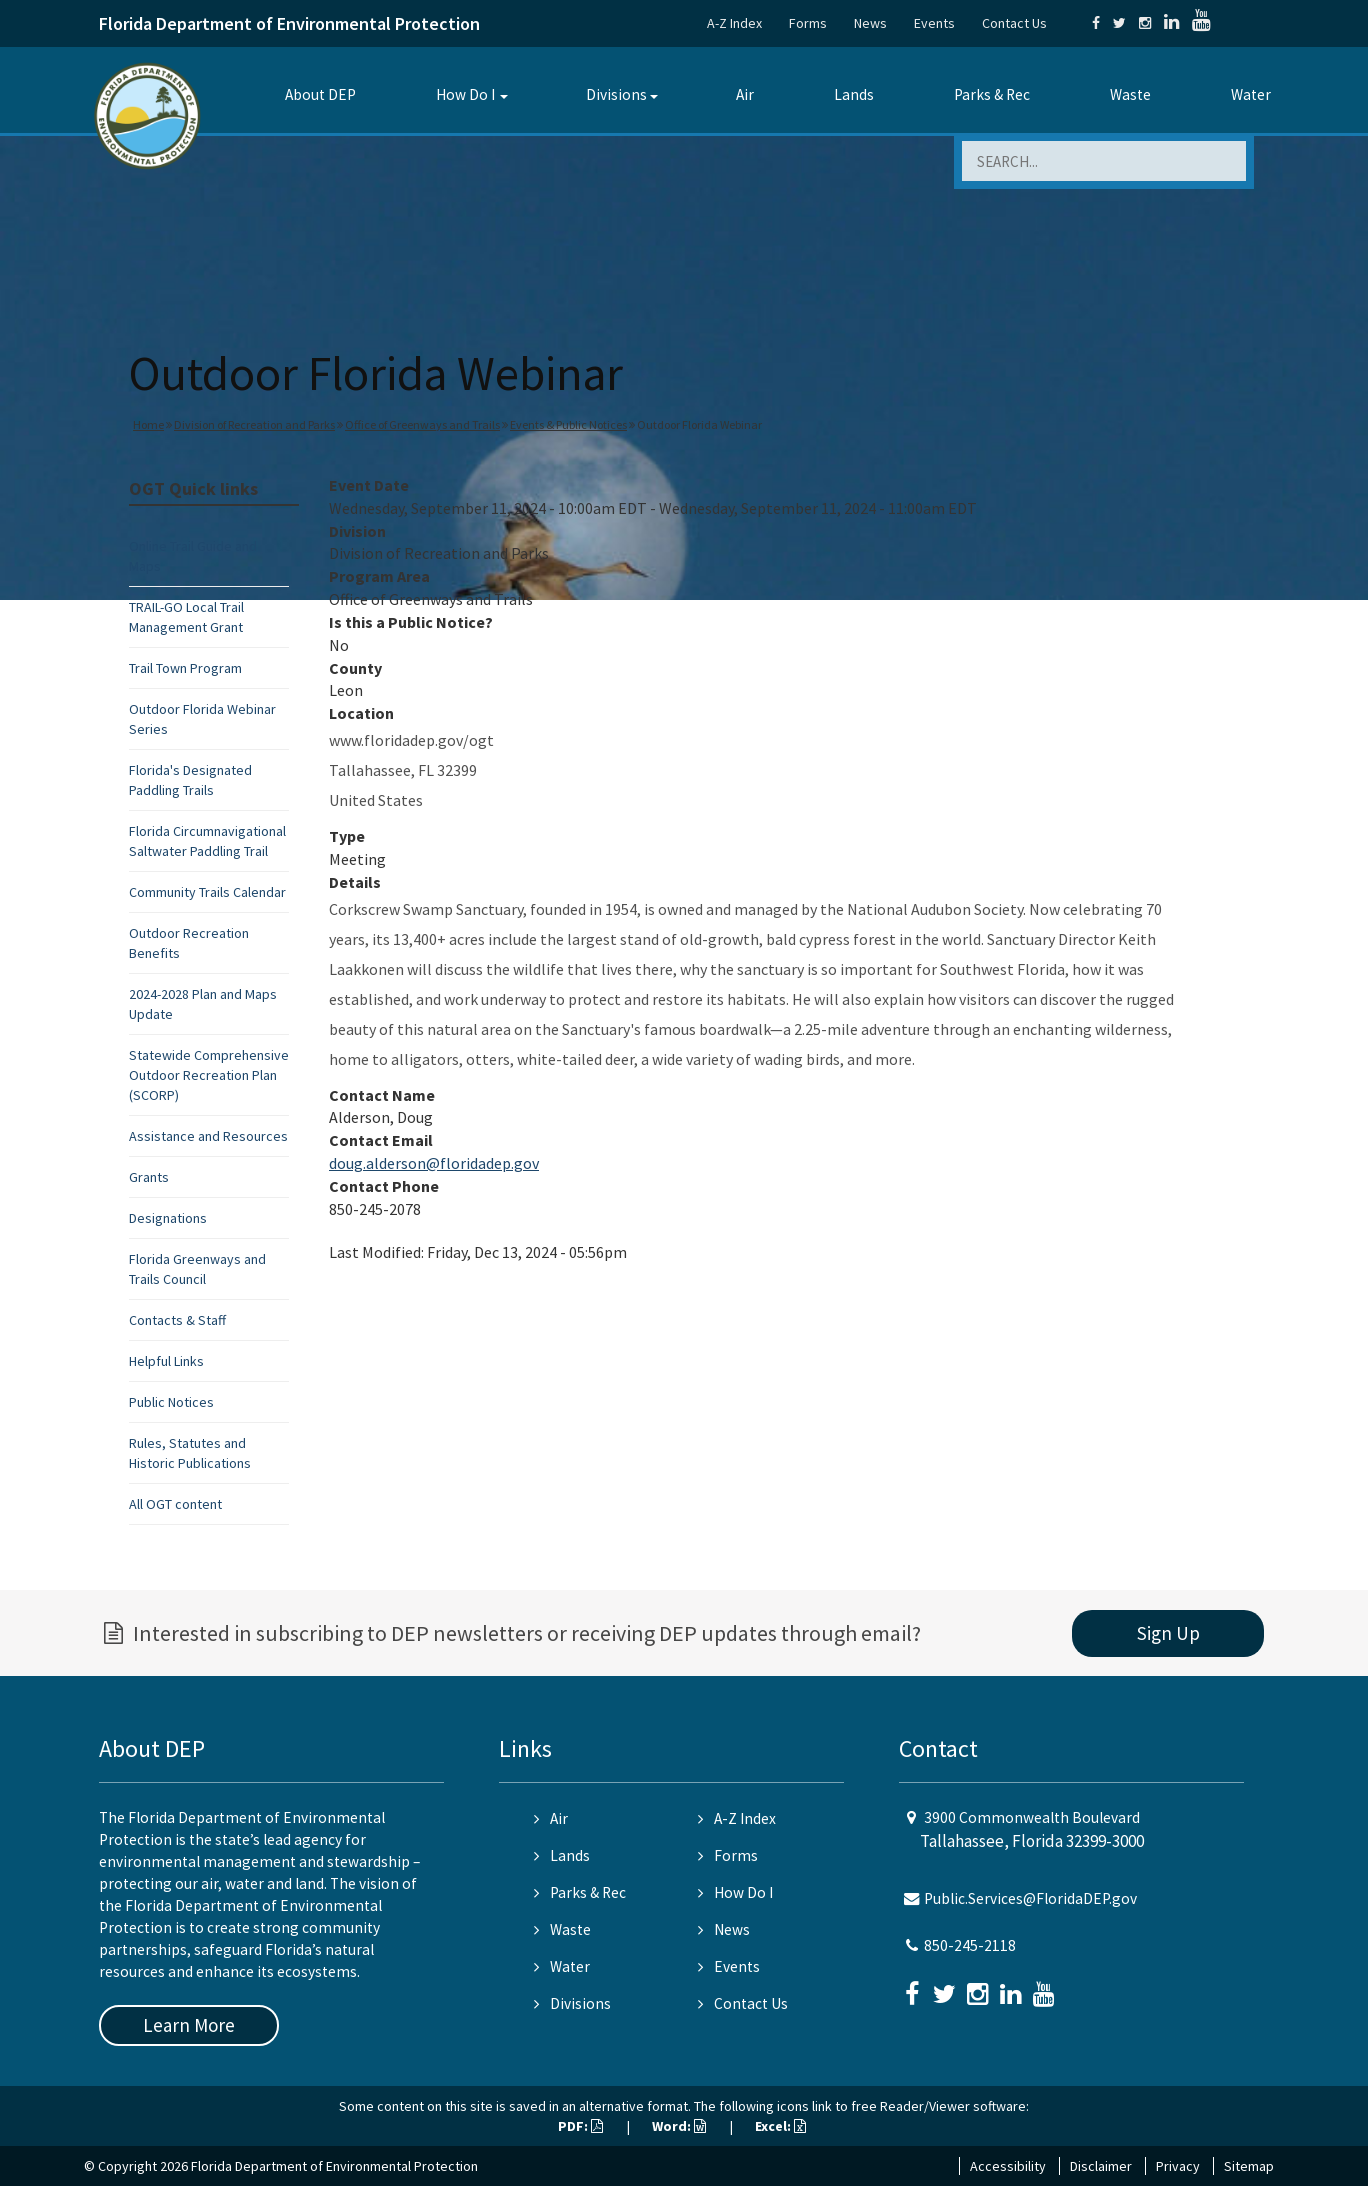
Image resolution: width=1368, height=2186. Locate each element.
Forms (808, 23)
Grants (149, 1177)
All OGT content (175, 1504)
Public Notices (171, 1402)
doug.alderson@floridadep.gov (434, 1163)
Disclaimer (1101, 2166)
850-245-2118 (970, 1945)
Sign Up (1168, 1633)
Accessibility (1008, 2166)
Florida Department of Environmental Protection (289, 23)
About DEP (320, 94)
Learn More (189, 2025)
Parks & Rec (992, 94)
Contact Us (1014, 23)
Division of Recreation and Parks (254, 424)
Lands (854, 94)
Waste (1130, 94)
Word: (679, 2126)
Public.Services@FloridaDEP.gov (1030, 1898)
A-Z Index (734, 23)
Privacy (1178, 2166)
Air (745, 94)
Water (1251, 94)
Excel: (780, 2126)
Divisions (616, 94)
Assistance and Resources (208, 1136)
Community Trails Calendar (207, 892)
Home (148, 424)
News (870, 23)
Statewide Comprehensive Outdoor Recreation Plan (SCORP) (209, 1075)
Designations (168, 1218)
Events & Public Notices (568, 424)
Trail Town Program (185, 668)
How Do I (465, 94)
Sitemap (1249, 2166)
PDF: (580, 2126)
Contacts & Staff (177, 1320)
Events (934, 23)
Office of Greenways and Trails (422, 424)
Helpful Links (166, 1361)
